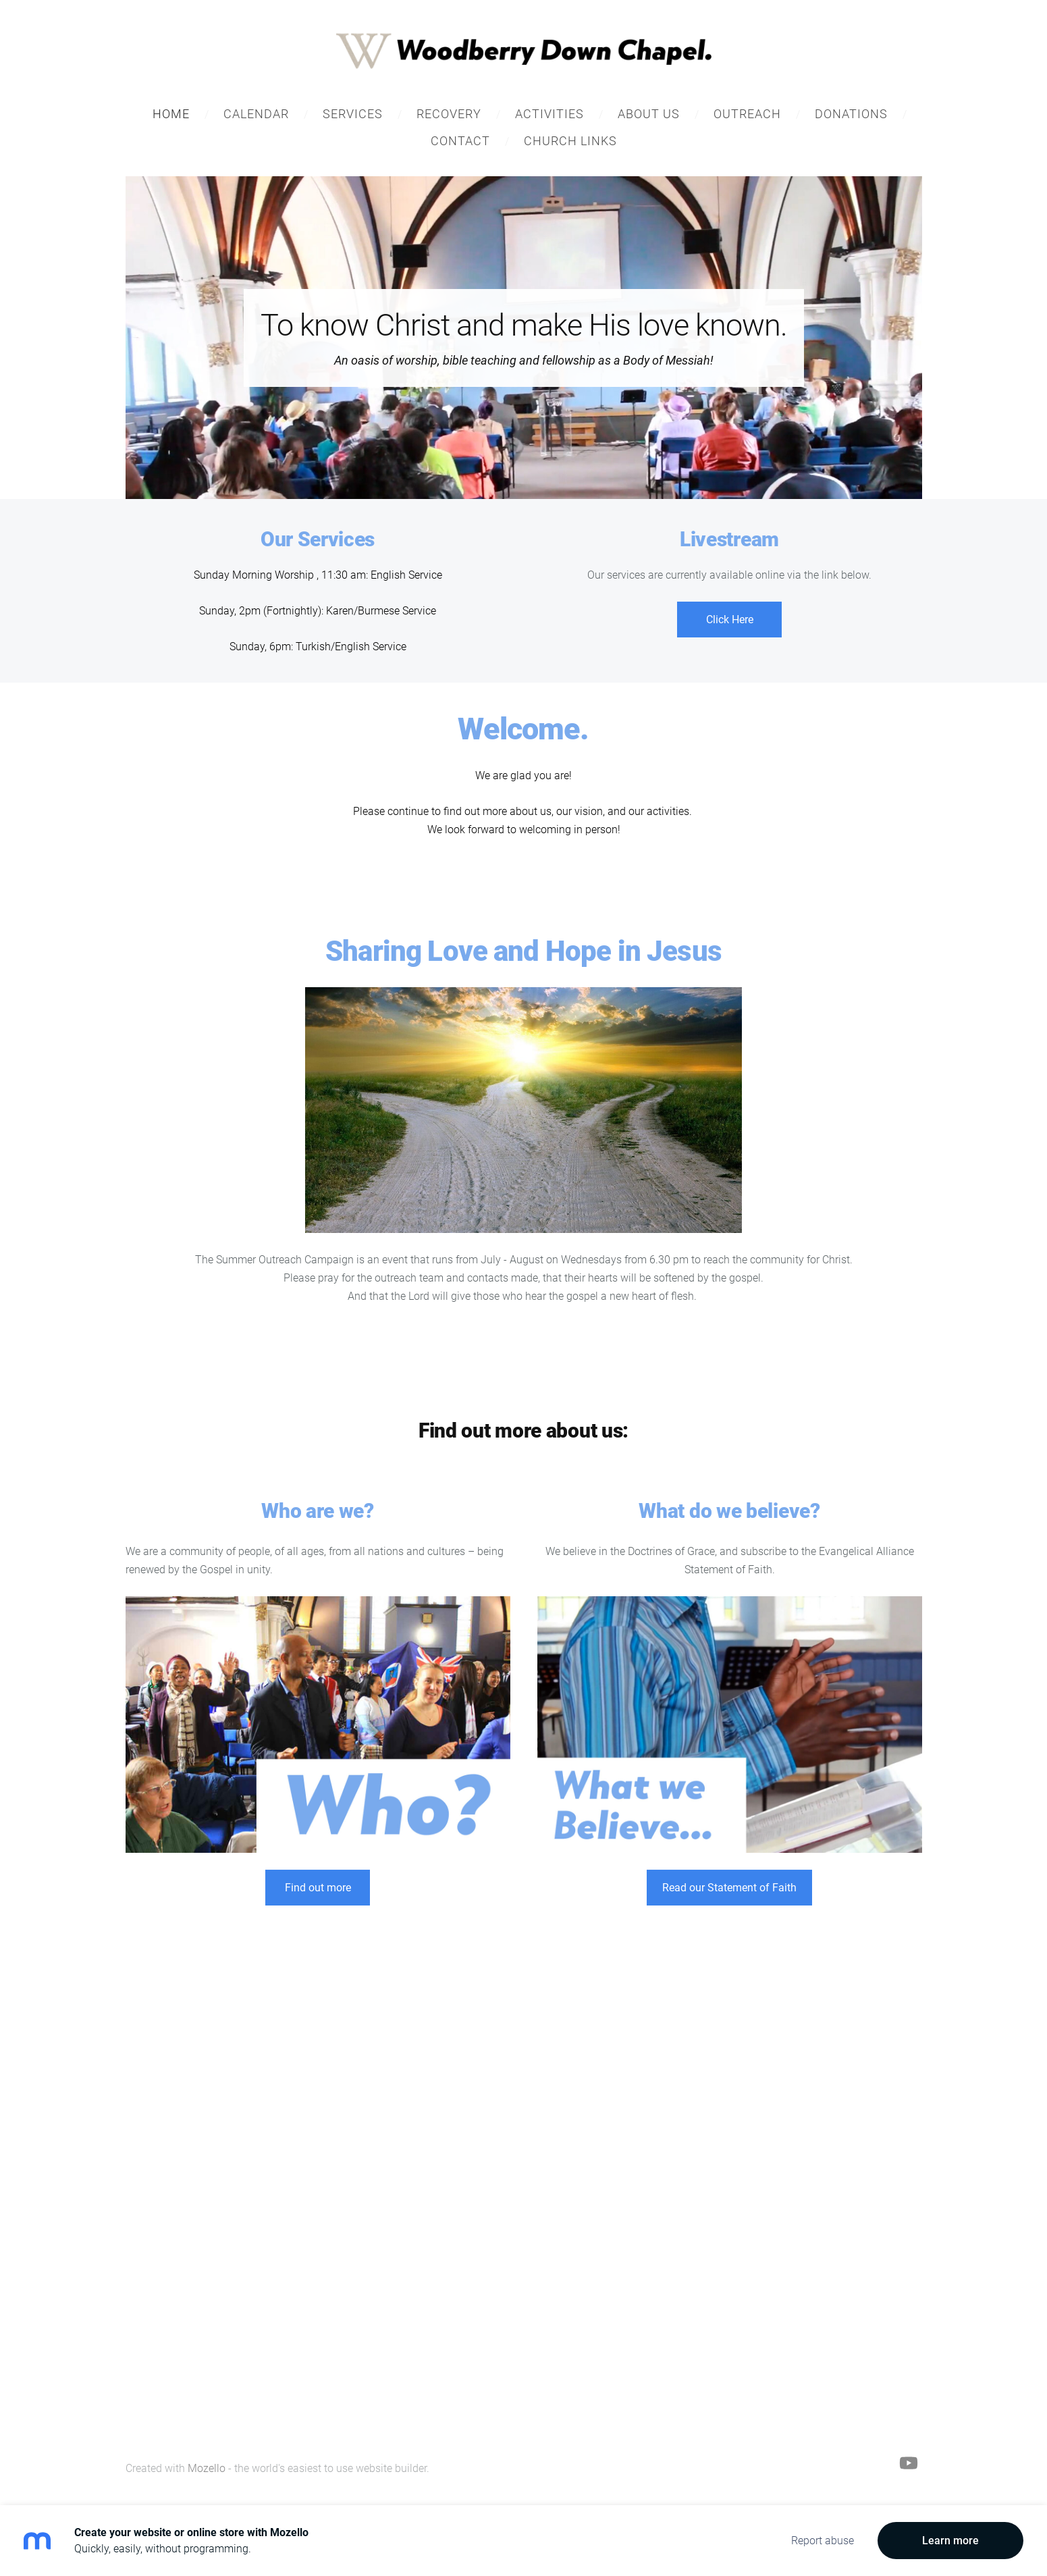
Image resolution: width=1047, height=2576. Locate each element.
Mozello (206, 2469)
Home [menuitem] (171, 115)
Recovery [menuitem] (449, 115)
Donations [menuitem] (851, 115)
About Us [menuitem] (649, 115)
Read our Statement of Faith (729, 1889)
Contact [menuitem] (460, 142)
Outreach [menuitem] (747, 115)
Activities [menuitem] (549, 115)
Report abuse (822, 2540)
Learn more (950, 2540)
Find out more (318, 1889)
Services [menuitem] (353, 115)
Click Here (729, 620)
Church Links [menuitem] (570, 142)
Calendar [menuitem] (256, 115)
